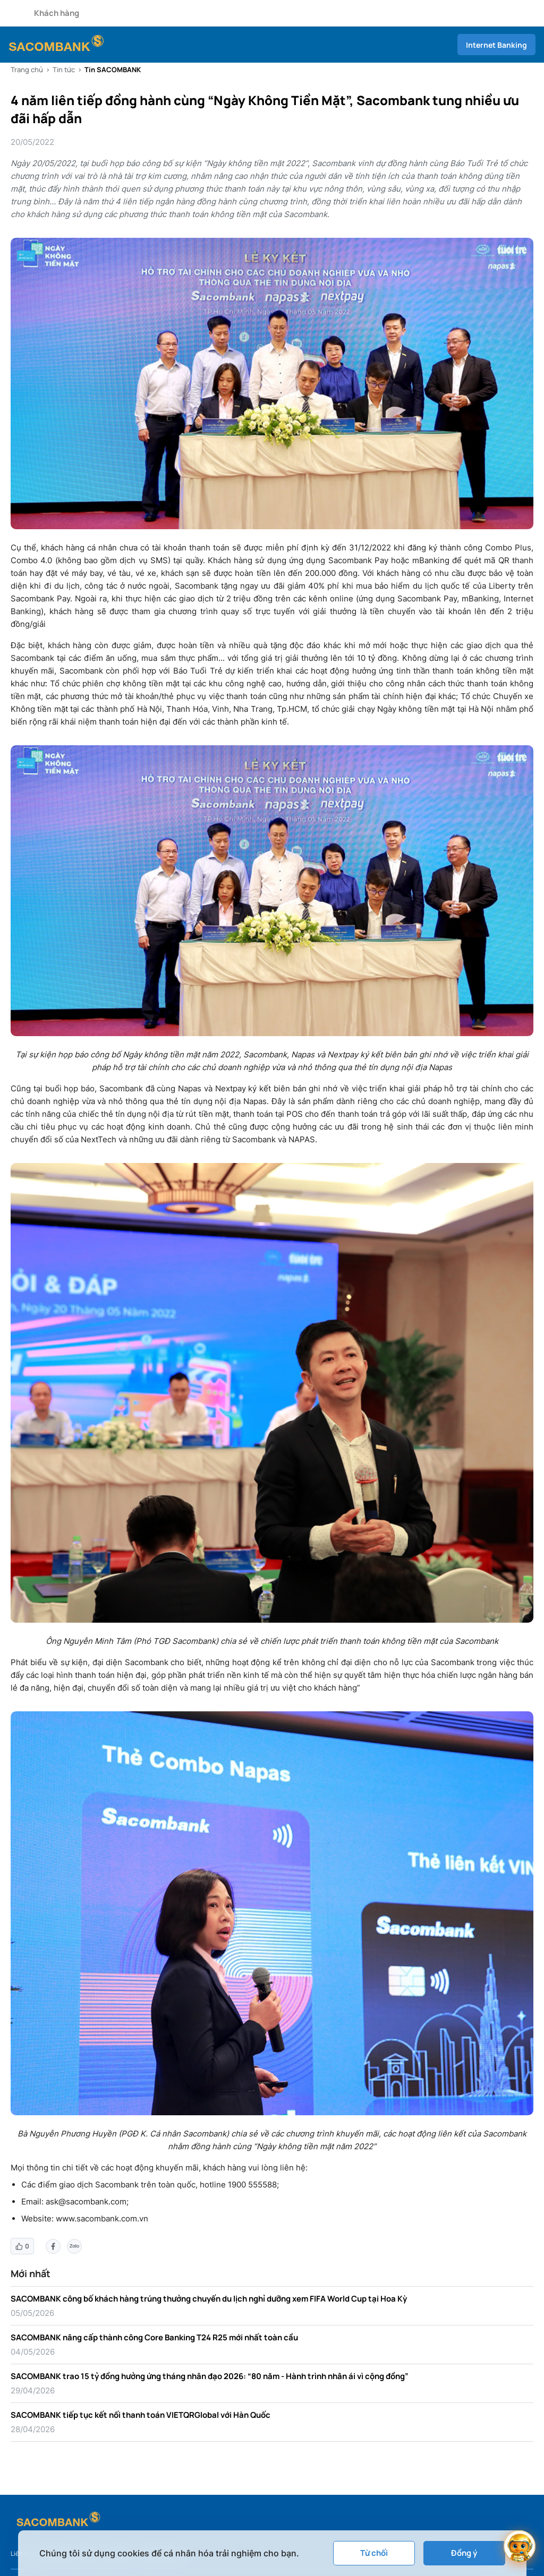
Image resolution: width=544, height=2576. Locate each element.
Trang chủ (27, 69)
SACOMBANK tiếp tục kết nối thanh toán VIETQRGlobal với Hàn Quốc (140, 2414)
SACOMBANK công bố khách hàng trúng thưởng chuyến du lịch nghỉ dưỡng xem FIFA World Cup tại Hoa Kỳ (209, 2298)
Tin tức (64, 69)
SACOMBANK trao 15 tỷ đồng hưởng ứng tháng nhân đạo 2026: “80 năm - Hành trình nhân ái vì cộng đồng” (210, 2376)
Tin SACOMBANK (112, 69)
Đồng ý (464, 2552)
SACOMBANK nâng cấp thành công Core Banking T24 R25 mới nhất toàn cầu (154, 2337)
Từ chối (374, 2552)
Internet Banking (496, 45)
